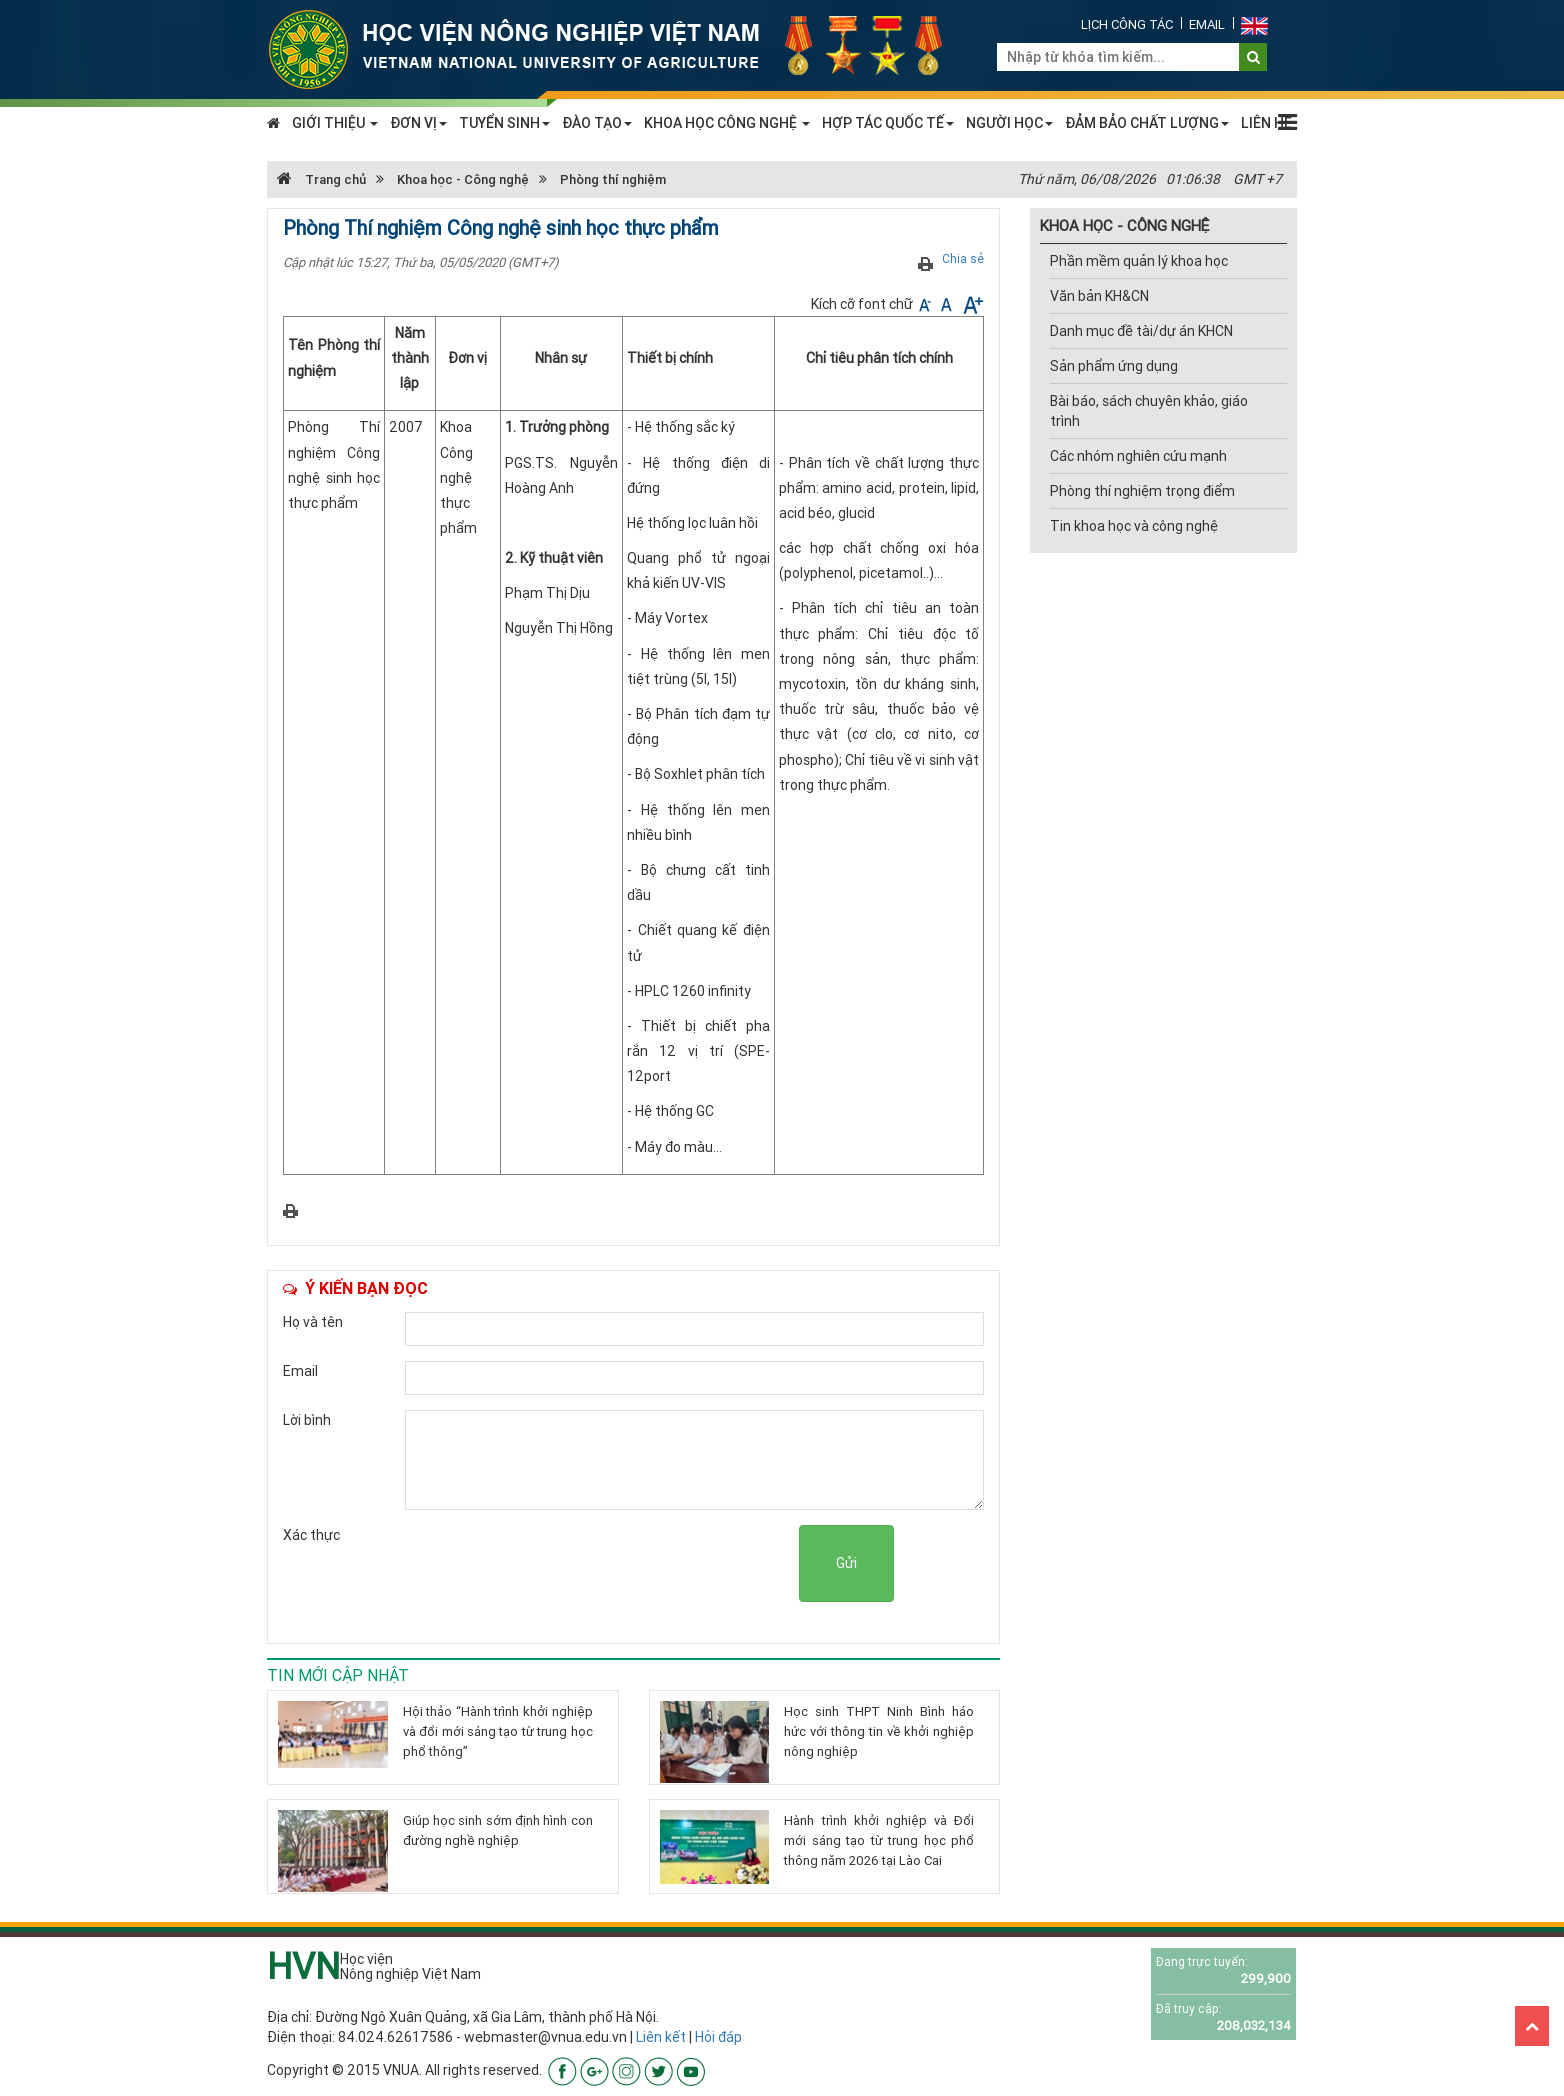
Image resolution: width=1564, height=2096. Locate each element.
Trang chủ (321, 179)
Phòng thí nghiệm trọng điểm (1142, 491)
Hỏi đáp (718, 2037)
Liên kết (661, 2037)
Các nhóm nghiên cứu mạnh (1138, 456)
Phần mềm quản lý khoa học (1139, 261)
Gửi (846, 1563)
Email (1207, 24)
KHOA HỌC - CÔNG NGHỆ (1124, 225)
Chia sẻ (963, 258)
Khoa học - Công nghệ (463, 179)
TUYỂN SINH (504, 123)
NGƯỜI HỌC (1009, 123)
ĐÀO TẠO (597, 123)
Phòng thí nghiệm (613, 179)
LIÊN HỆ (1266, 123)
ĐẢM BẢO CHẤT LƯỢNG (1147, 123)
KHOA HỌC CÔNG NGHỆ (727, 123)
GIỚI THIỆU (335, 123)
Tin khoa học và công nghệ (1134, 526)
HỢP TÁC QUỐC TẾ (888, 123)
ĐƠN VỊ (418, 123)
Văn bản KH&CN (1099, 296)
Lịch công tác (1127, 24)
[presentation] (647, 1564)
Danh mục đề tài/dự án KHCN (1141, 331)
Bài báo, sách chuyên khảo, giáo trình (1149, 411)
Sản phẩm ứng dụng (1114, 366)
